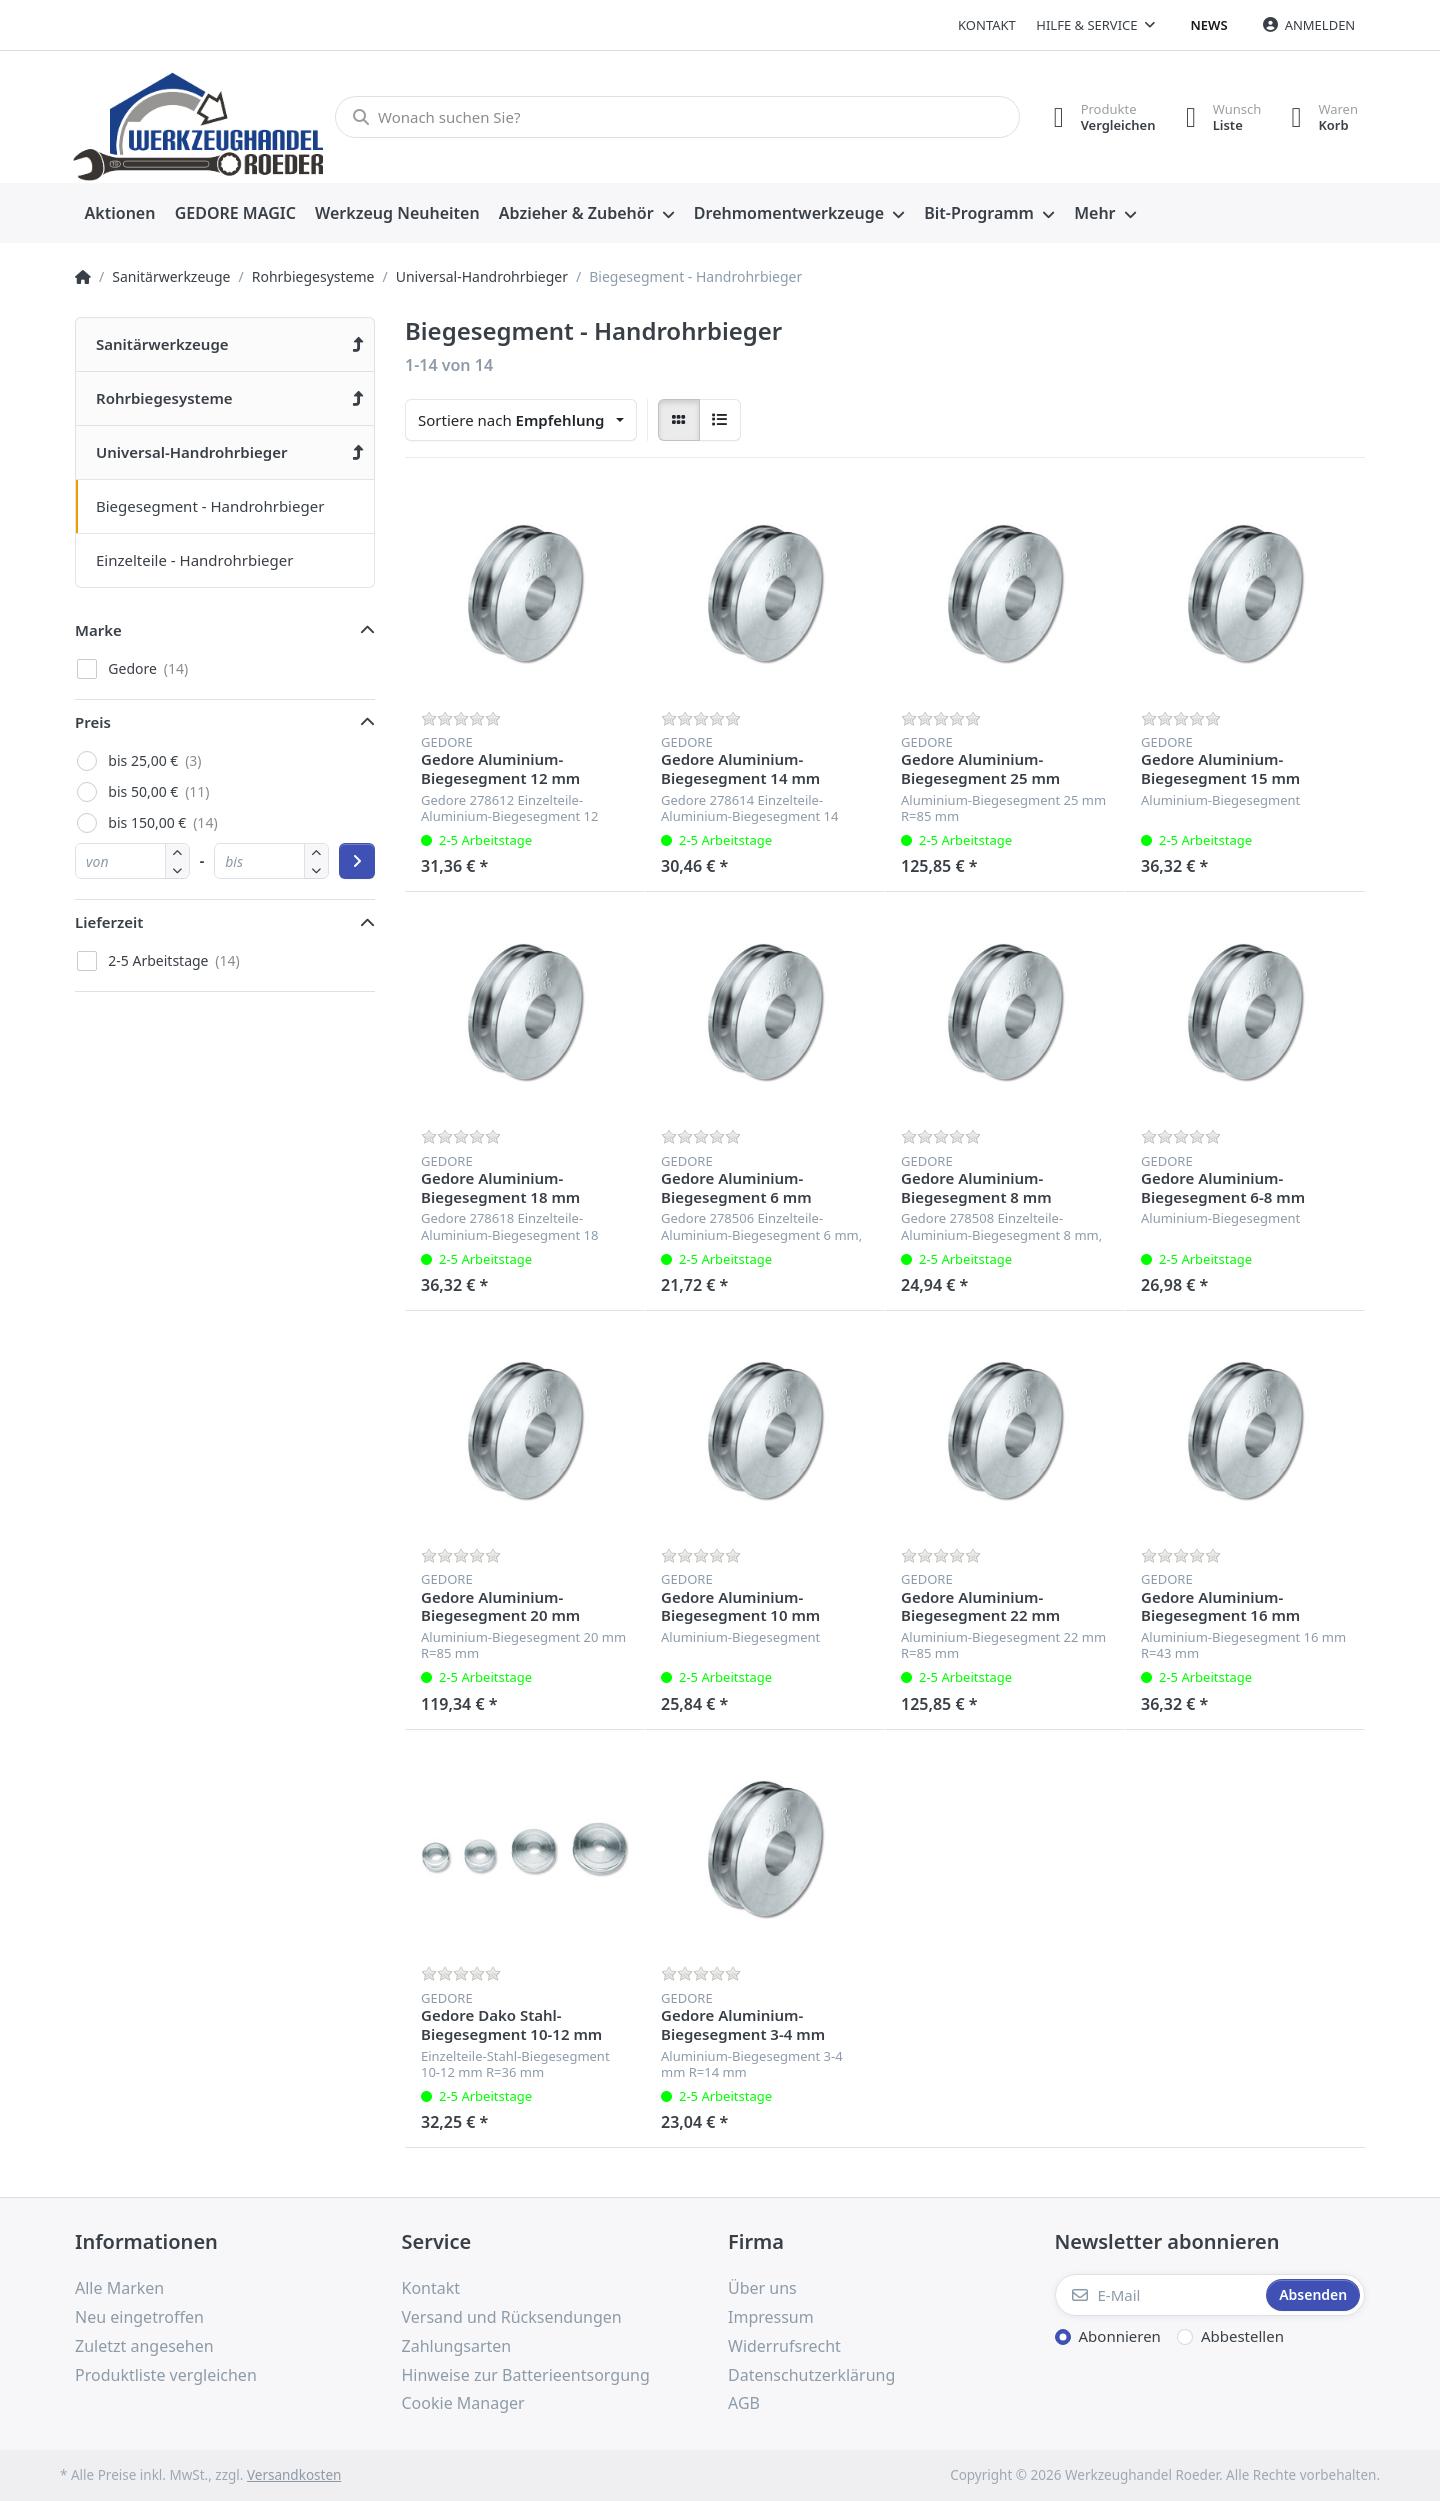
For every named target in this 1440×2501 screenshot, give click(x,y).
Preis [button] (93, 722)
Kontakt (987, 25)
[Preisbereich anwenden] (357, 861)
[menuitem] (120, 214)
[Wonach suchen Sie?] (677, 117)
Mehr (1094, 213)
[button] (177, 869)
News (1209, 25)
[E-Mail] (1159, 2295)
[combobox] (521, 420)
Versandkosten (294, 2475)
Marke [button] (98, 630)
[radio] (679, 420)
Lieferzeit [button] (109, 922)
